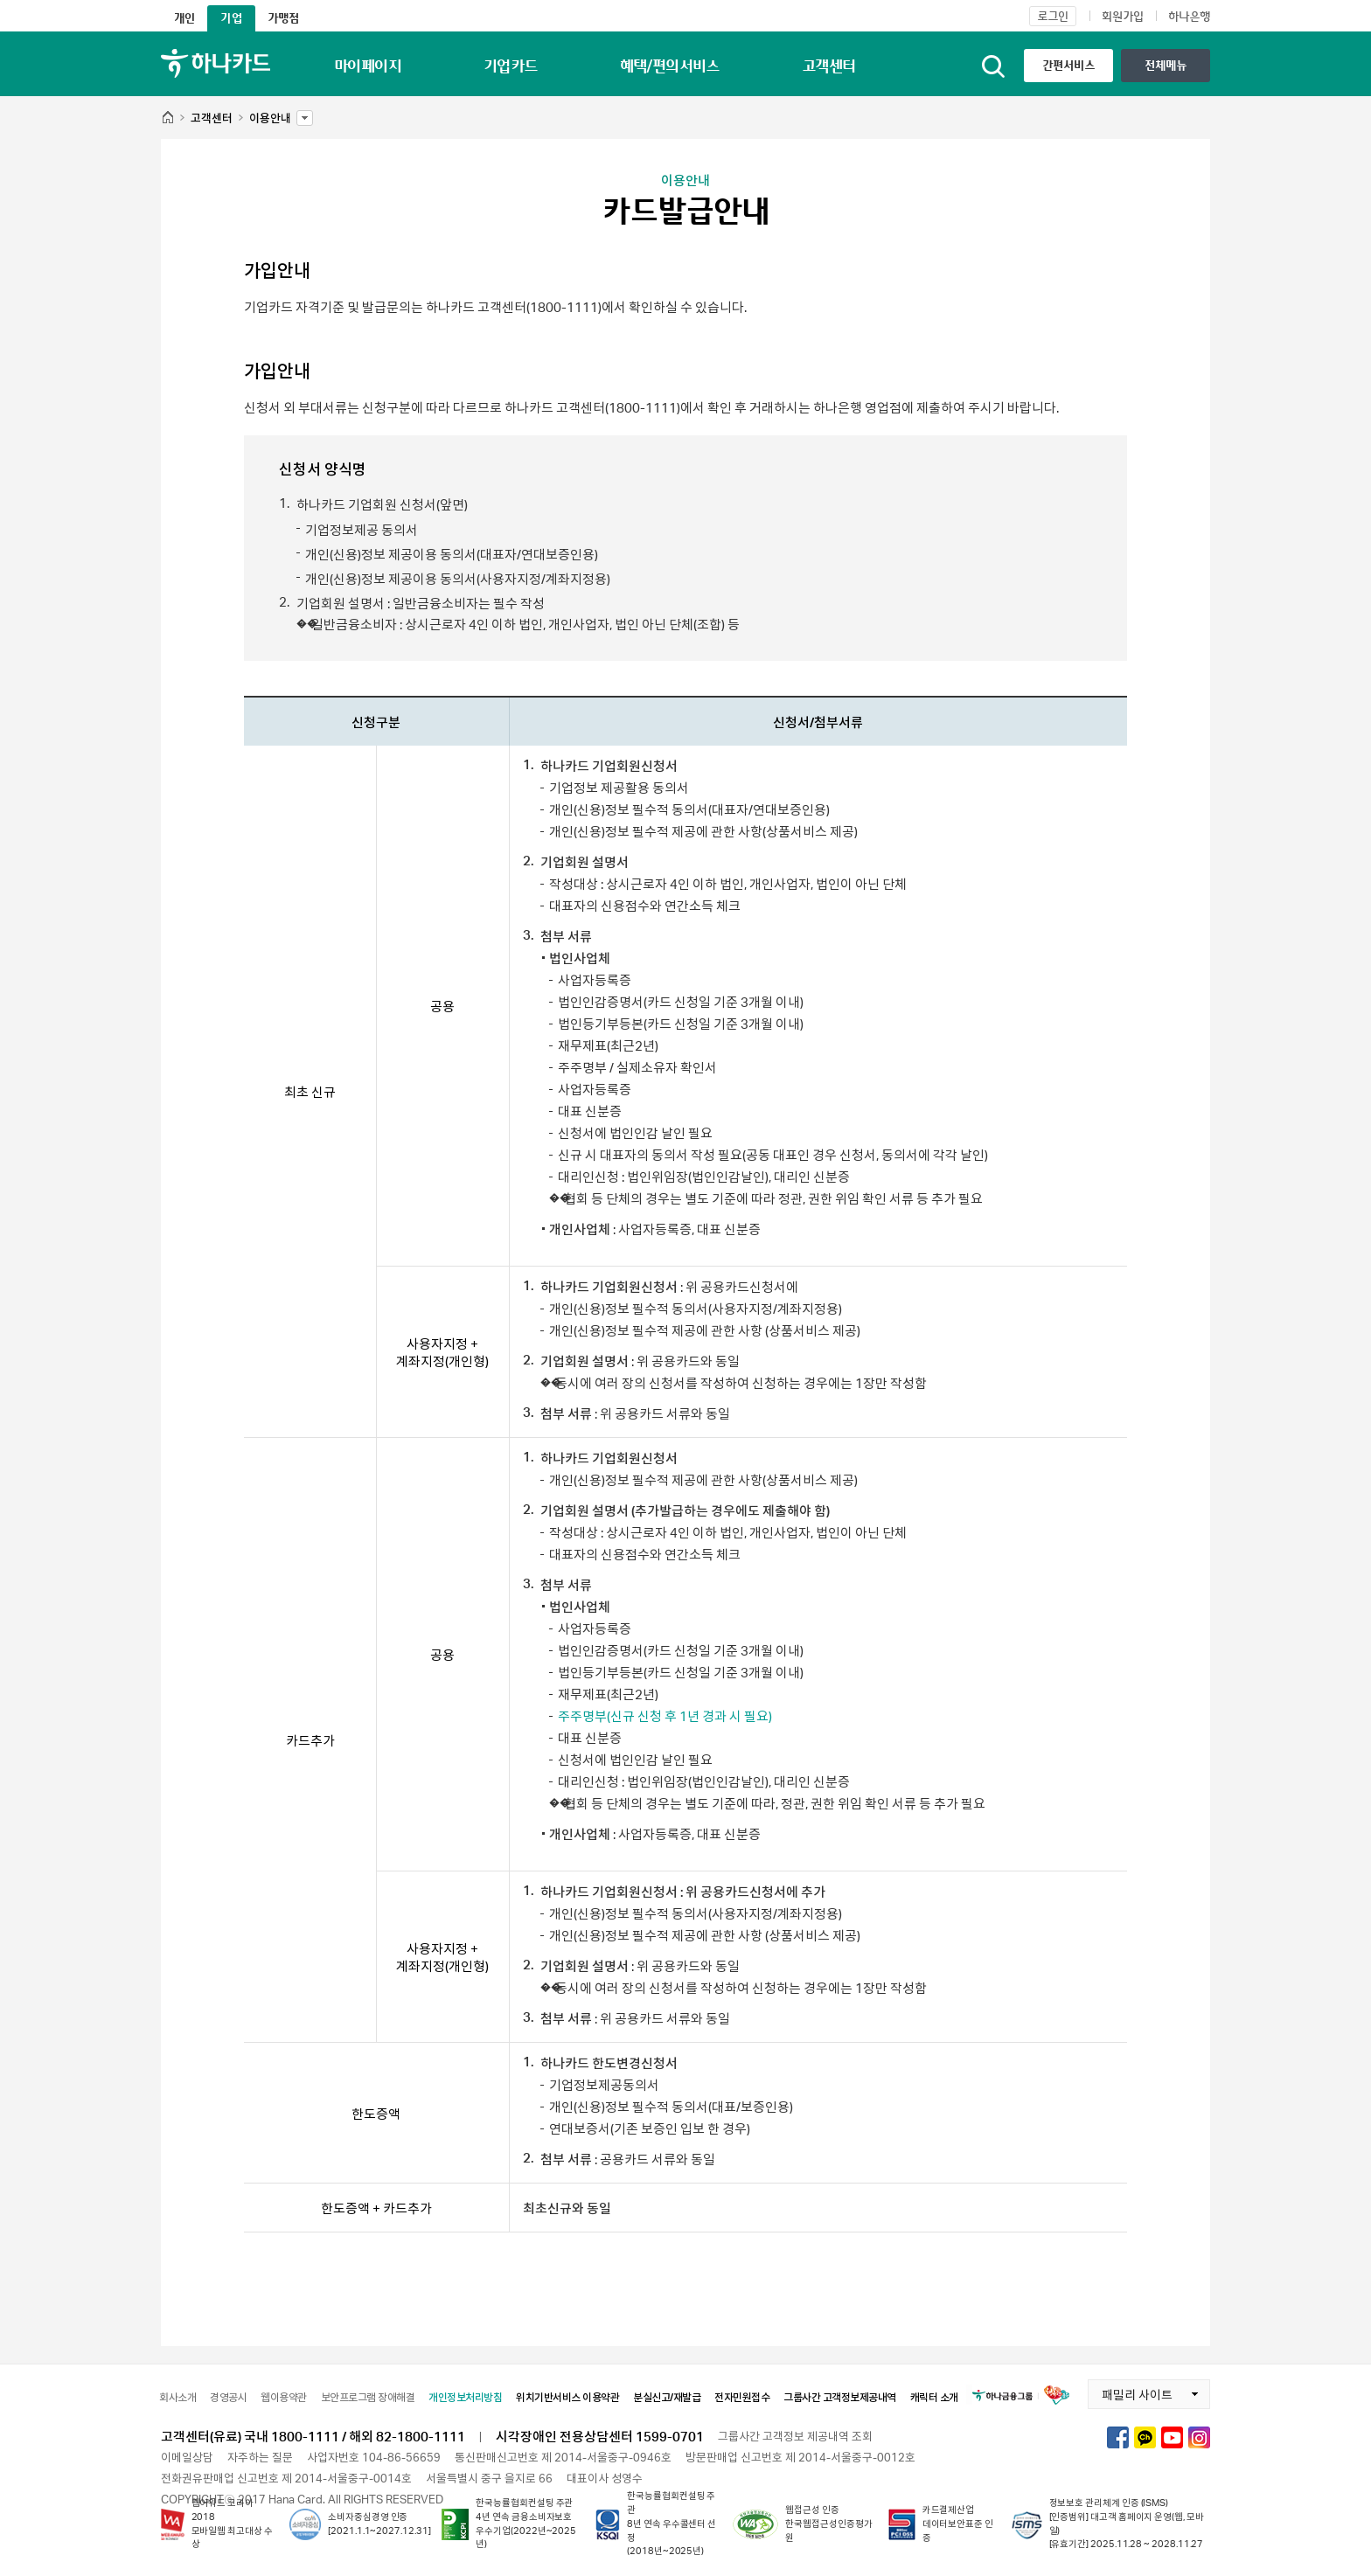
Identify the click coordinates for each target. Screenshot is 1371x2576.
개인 (184, 17)
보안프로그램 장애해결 (368, 2397)
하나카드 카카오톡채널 (1145, 2437)
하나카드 (216, 63)
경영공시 (228, 2397)
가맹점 (284, 17)
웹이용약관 (284, 2397)
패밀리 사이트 (1130, 2390)
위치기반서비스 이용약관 (567, 2397)
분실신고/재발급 (666, 2397)
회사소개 (177, 2397)
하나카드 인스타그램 (1199, 2437)
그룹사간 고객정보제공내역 (839, 2397)
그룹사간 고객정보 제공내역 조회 (795, 2436)
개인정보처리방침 (465, 2397)
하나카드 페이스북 (1118, 2437)
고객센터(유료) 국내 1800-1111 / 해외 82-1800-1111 (313, 2436)
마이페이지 (367, 65)
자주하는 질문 (260, 2457)
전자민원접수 (741, 2397)
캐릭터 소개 (934, 2397)
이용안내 (270, 113)
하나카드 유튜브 (1172, 2437)
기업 (230, 17)
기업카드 (511, 65)
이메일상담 (187, 2457)
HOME (167, 118)
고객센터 (829, 65)
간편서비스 (1069, 65)
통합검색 (993, 66)
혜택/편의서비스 (670, 65)
